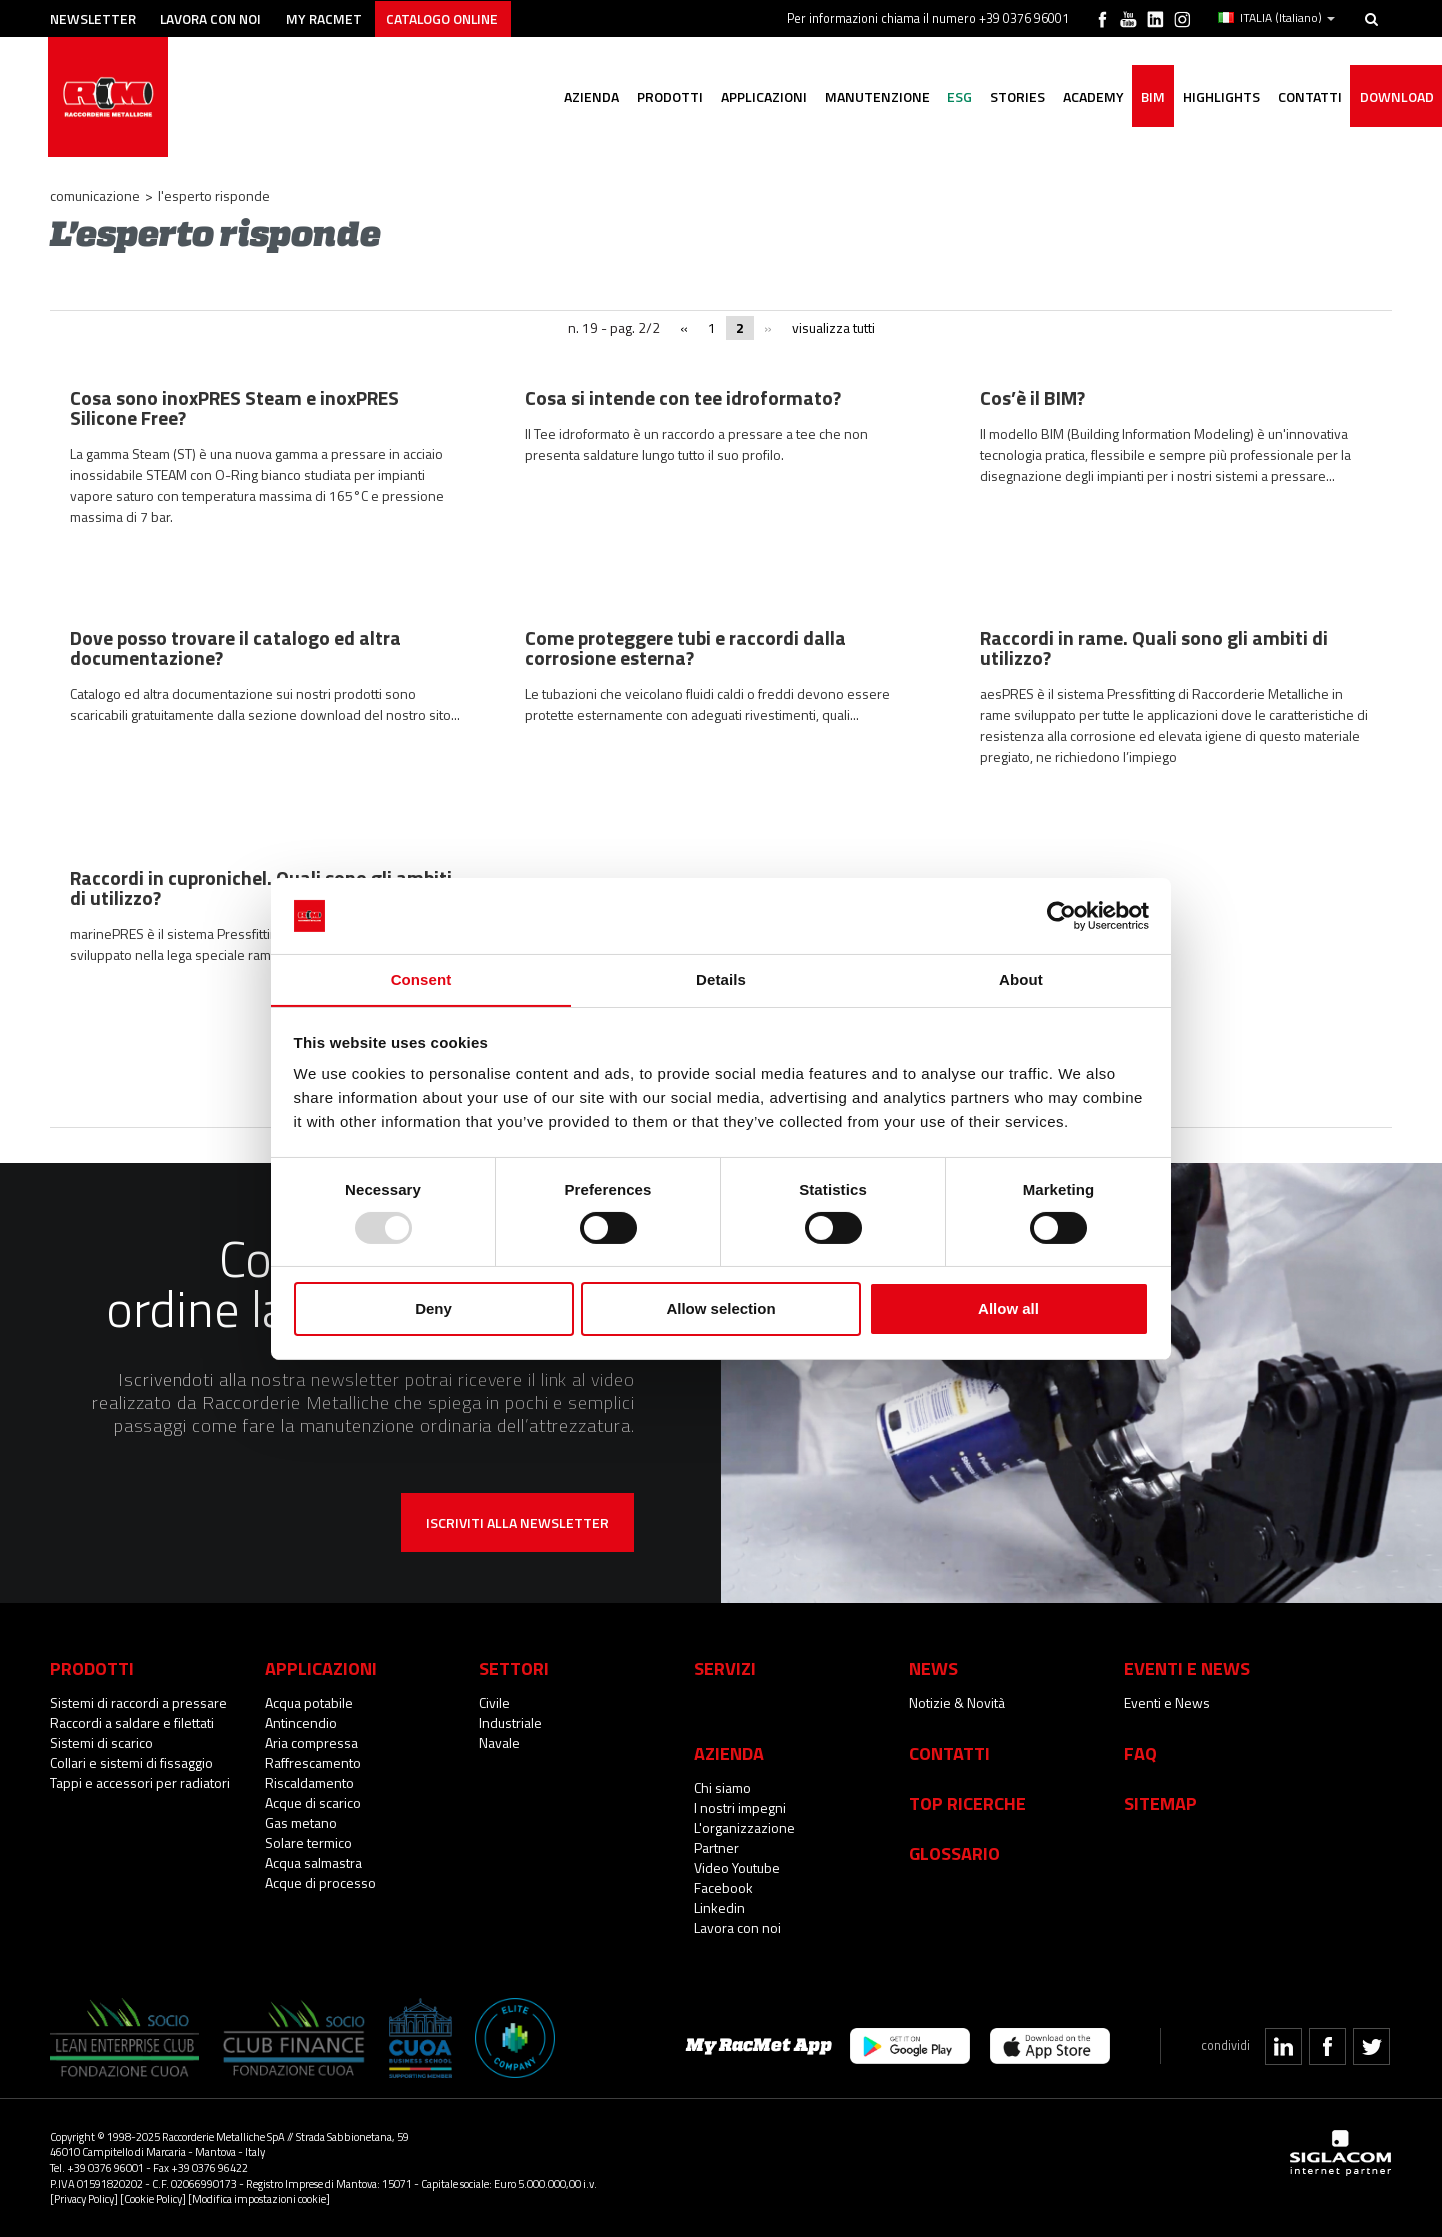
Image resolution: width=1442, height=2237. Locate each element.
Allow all (1008, 1309)
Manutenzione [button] (859, 97)
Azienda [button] (567, 97)
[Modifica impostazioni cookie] (259, 2198)
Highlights (1215, 97)
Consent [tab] (421, 979)
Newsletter (96, 17)
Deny (433, 1309)
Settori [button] (514, 1668)
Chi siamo (722, 1787)
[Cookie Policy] (153, 2198)
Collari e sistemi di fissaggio (131, 1762)
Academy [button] (1082, 97)
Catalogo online (459, 17)
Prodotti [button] (648, 97)
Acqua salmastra (313, 1862)
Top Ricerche (967, 1803)
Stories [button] (1004, 97)
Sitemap (1160, 1803)
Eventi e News (1167, 1702)
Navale (499, 1742)
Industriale (510, 1722)
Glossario (954, 1853)
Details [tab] (721, 979)
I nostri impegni (740, 1807)
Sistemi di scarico (101, 1742)
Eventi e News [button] (1187, 1668)
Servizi (725, 1668)
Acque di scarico (313, 1802)
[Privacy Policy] (84, 2198)
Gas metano (301, 1822)
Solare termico (308, 1842)
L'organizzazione (744, 1827)
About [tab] (1021, 979)
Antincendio (301, 1722)
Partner (716, 1847)
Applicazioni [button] (744, 97)
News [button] (933, 1668)
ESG (944, 97)
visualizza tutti (833, 327)
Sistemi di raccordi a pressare (138, 1702)
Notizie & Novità (957, 1702)
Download (1395, 97)
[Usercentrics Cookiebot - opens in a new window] (1061, 915)
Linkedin (719, 1907)
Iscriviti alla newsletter (517, 1522)
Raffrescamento (313, 1762)
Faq (1140, 1753)
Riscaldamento (309, 1782)
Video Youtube (737, 1867)
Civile (494, 1702)
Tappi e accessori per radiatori (140, 1782)
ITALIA (1276, 18)
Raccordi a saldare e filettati (132, 1722)
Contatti (949, 1753)
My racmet (336, 17)
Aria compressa (311, 1742)
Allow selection (720, 1309)
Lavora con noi (219, 17)
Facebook (723, 1887)
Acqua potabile (309, 1702)
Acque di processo (320, 1882)
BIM (1145, 97)
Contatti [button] (1306, 97)
